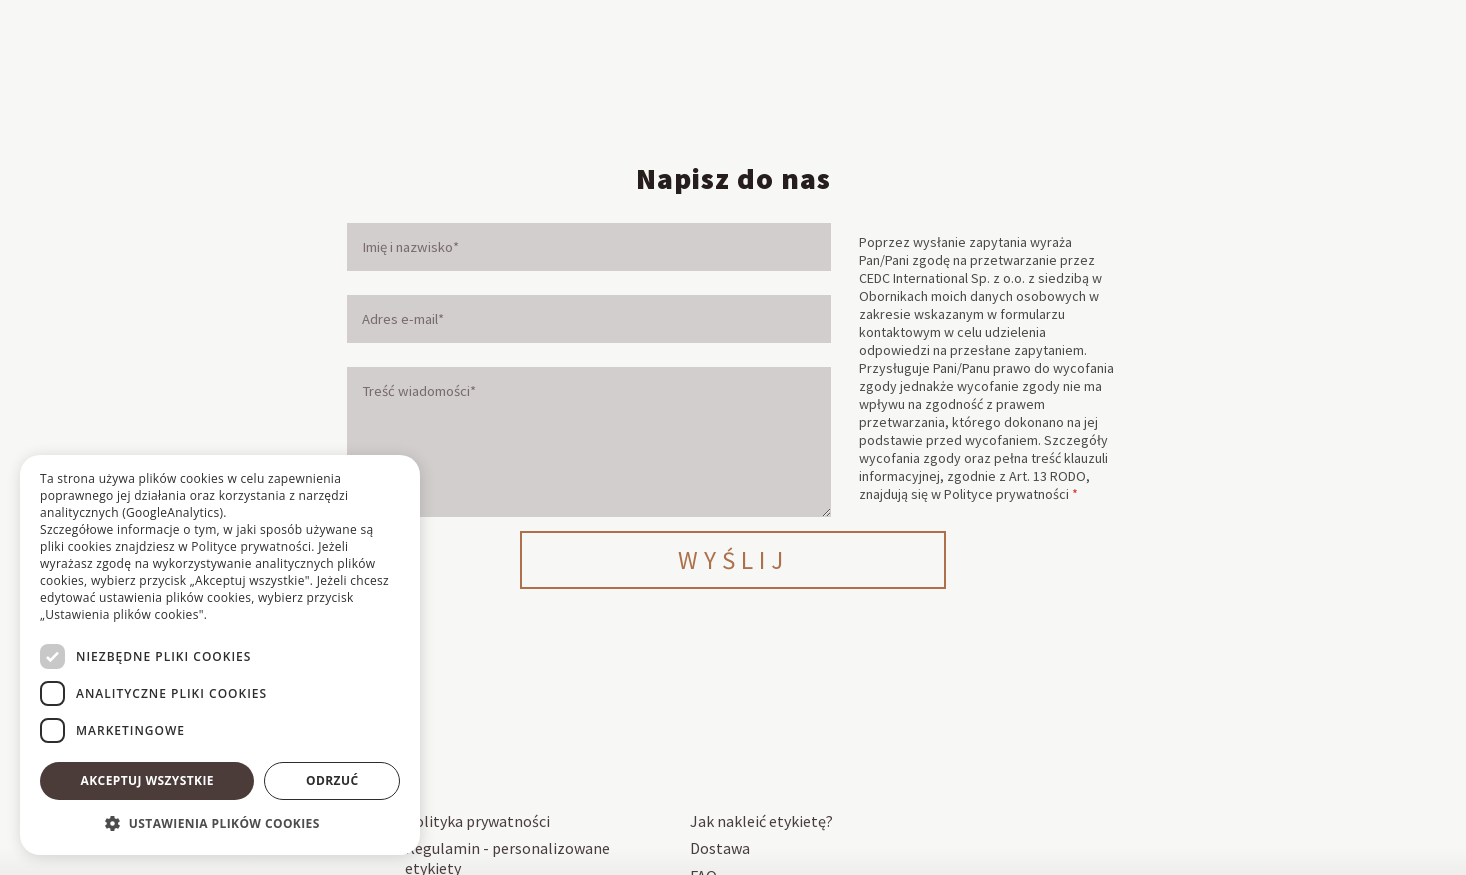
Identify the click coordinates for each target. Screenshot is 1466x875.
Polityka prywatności (477, 821)
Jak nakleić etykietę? (761, 821)
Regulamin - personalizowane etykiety (507, 855)
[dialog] (220, 655)
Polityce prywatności (1006, 494)
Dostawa (720, 845)
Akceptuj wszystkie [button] (147, 780)
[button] (220, 824)
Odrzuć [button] (332, 780)
